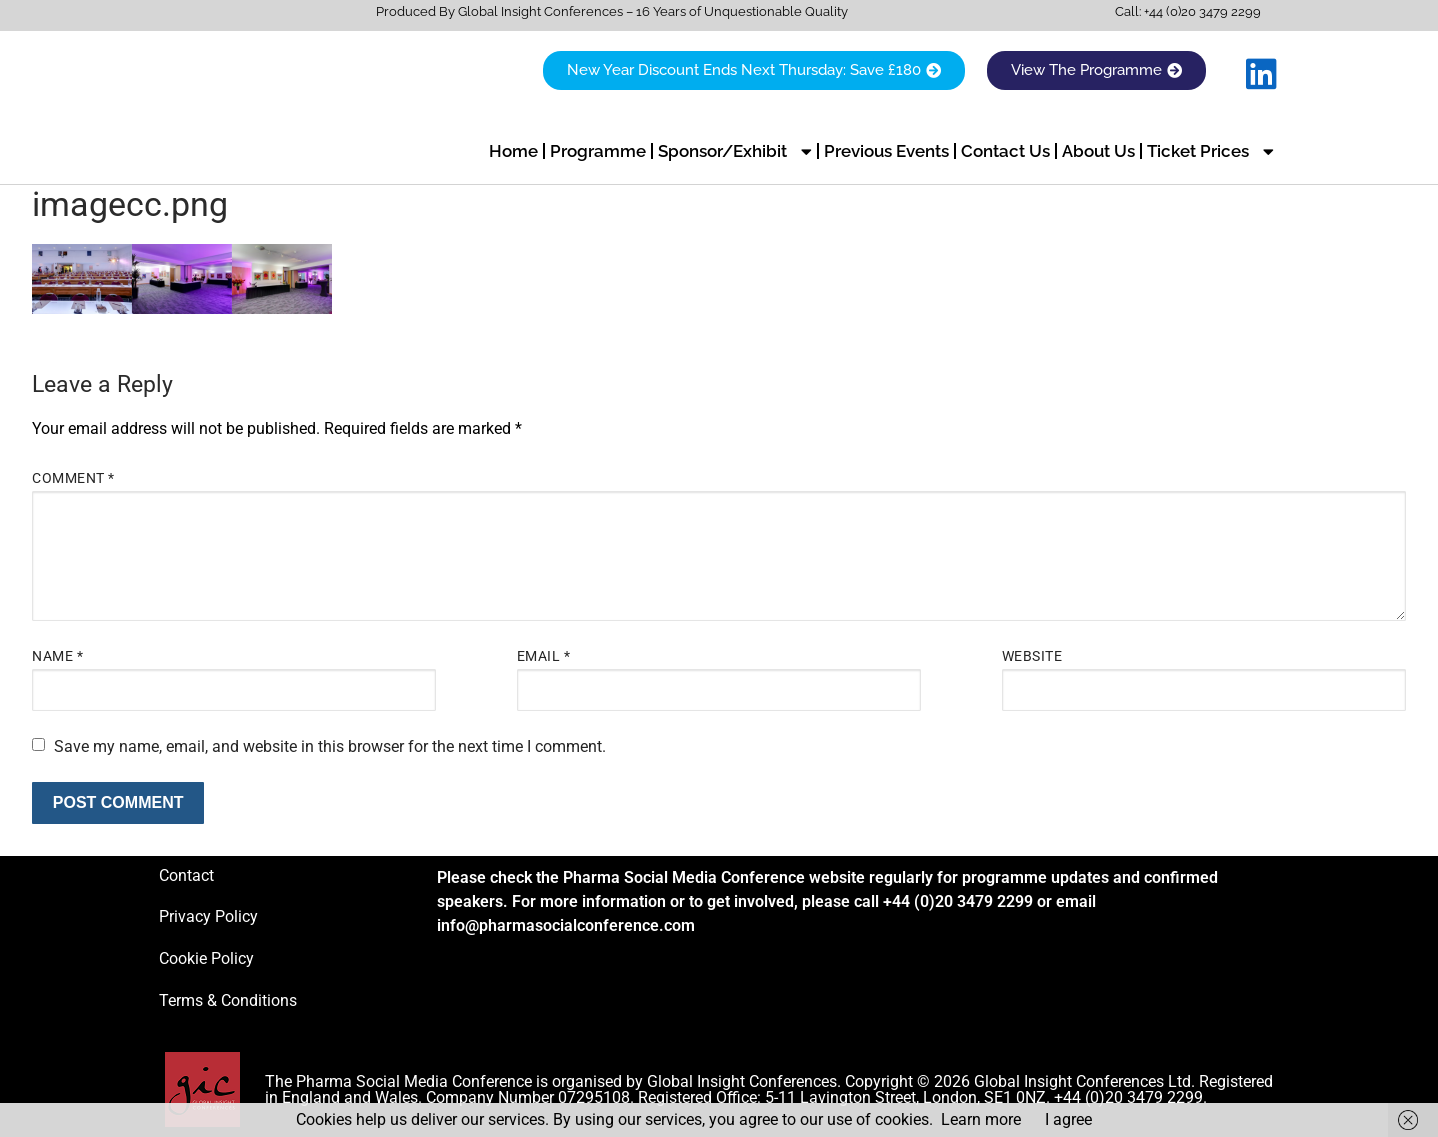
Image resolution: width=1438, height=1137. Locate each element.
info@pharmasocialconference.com (566, 925)
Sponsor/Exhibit (735, 151)
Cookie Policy (206, 958)
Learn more (981, 1119)
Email (544, 656)
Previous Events (886, 151)
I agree (1068, 1119)
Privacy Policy (208, 916)
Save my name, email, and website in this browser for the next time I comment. (330, 745)
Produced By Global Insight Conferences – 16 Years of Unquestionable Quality (612, 11)
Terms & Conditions (228, 999)
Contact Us (1005, 151)
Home (513, 151)
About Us (1098, 151)
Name (57, 656)
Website (1032, 656)
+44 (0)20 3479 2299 (1202, 11)
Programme (598, 151)
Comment (73, 478)
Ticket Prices (1210, 151)
